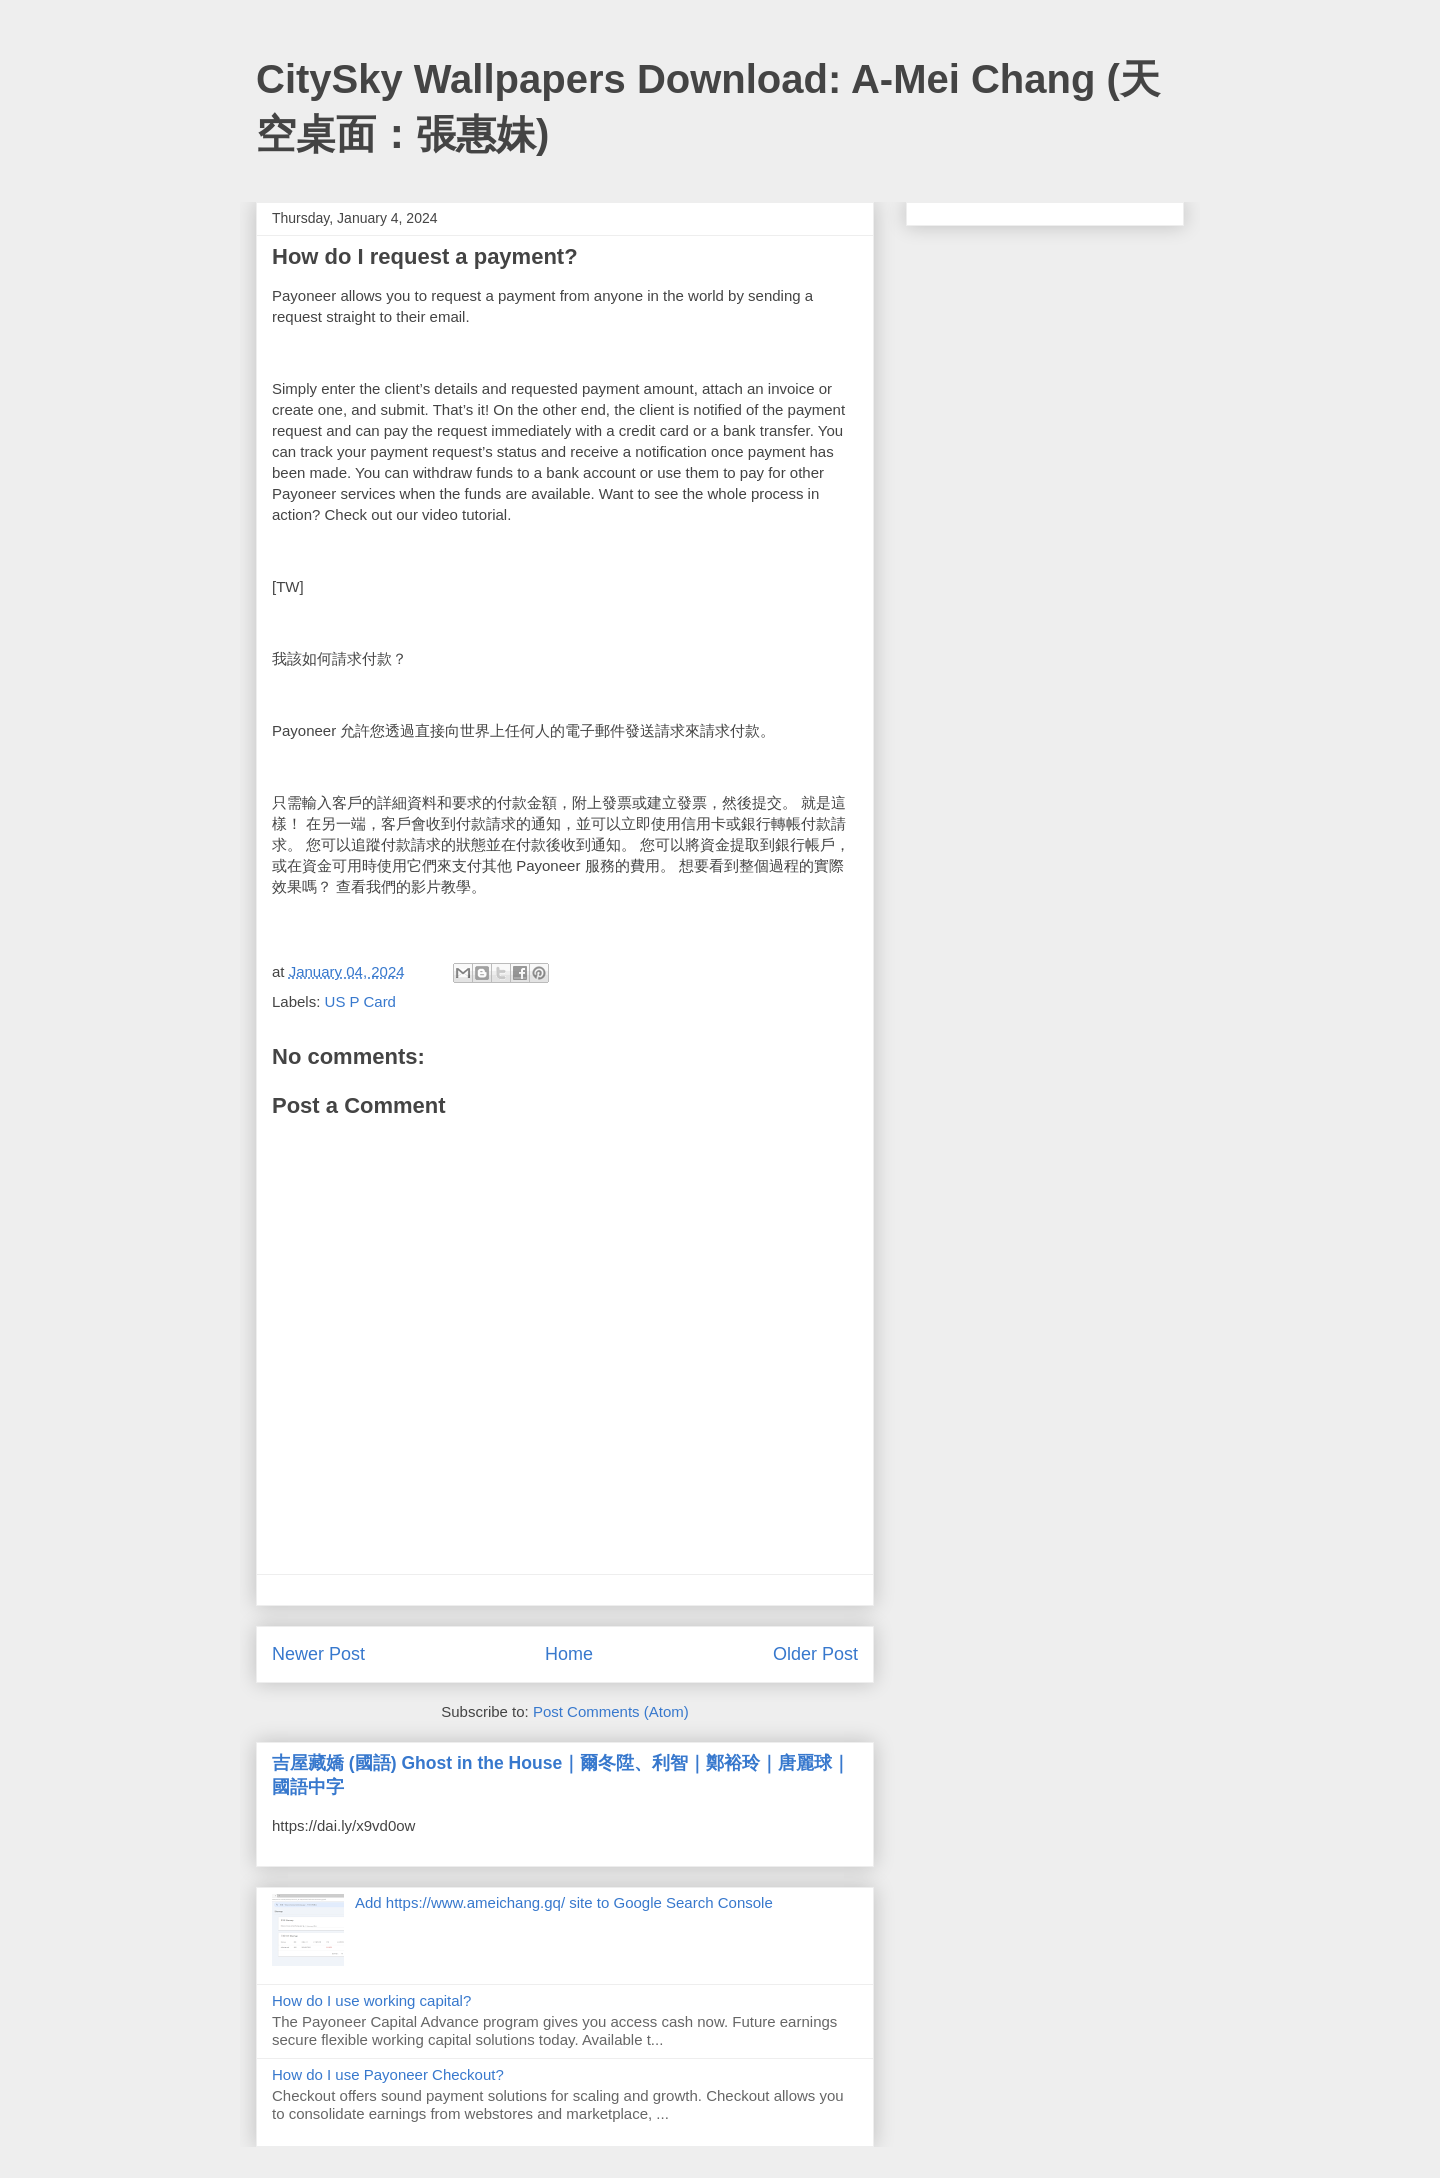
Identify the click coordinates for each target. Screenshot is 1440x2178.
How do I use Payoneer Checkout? (388, 2074)
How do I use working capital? (371, 2000)
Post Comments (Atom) (611, 1711)
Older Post (815, 1654)
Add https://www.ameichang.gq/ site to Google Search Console (564, 1902)
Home (569, 1654)
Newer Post (318, 1654)
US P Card (360, 1001)
